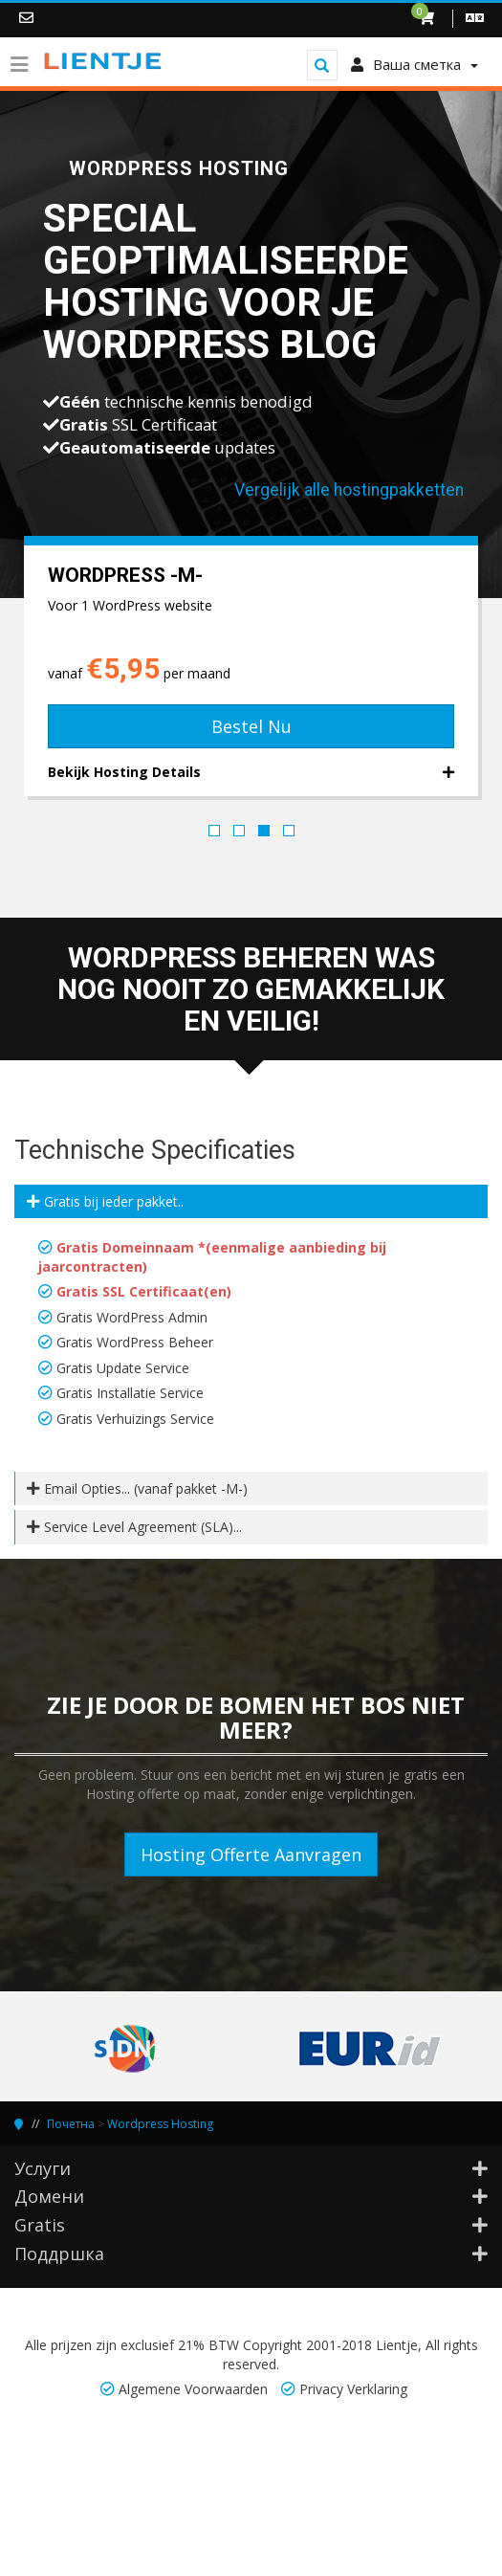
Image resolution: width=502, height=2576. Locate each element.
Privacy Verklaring (353, 2389)
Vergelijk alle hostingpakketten (349, 490)
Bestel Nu (251, 726)
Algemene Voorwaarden (193, 2389)
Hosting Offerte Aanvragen (251, 1854)
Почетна (71, 2124)
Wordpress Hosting (160, 2124)
